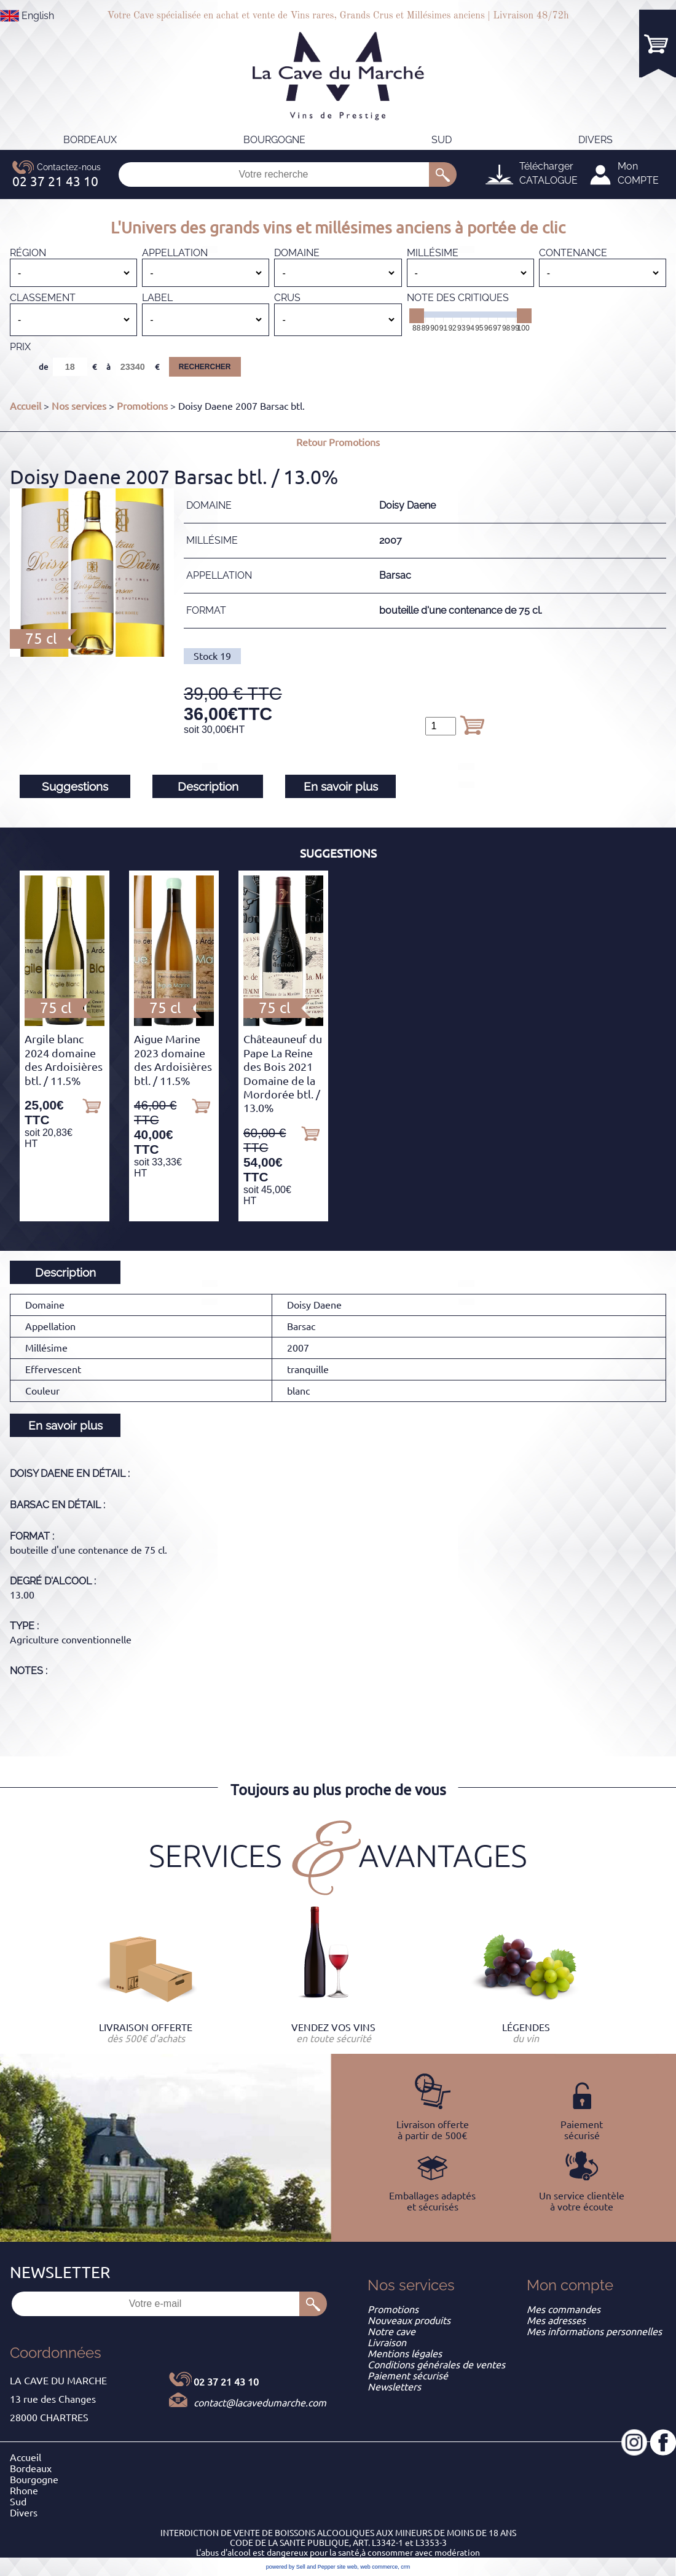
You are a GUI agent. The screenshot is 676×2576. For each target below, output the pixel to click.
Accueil (25, 406)
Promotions (142, 406)
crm (405, 2567)
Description (208, 786)
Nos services (79, 406)
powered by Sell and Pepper (301, 2567)
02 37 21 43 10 (226, 2381)
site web (347, 2567)
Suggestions (75, 786)
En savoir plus (341, 786)
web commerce (379, 2567)
